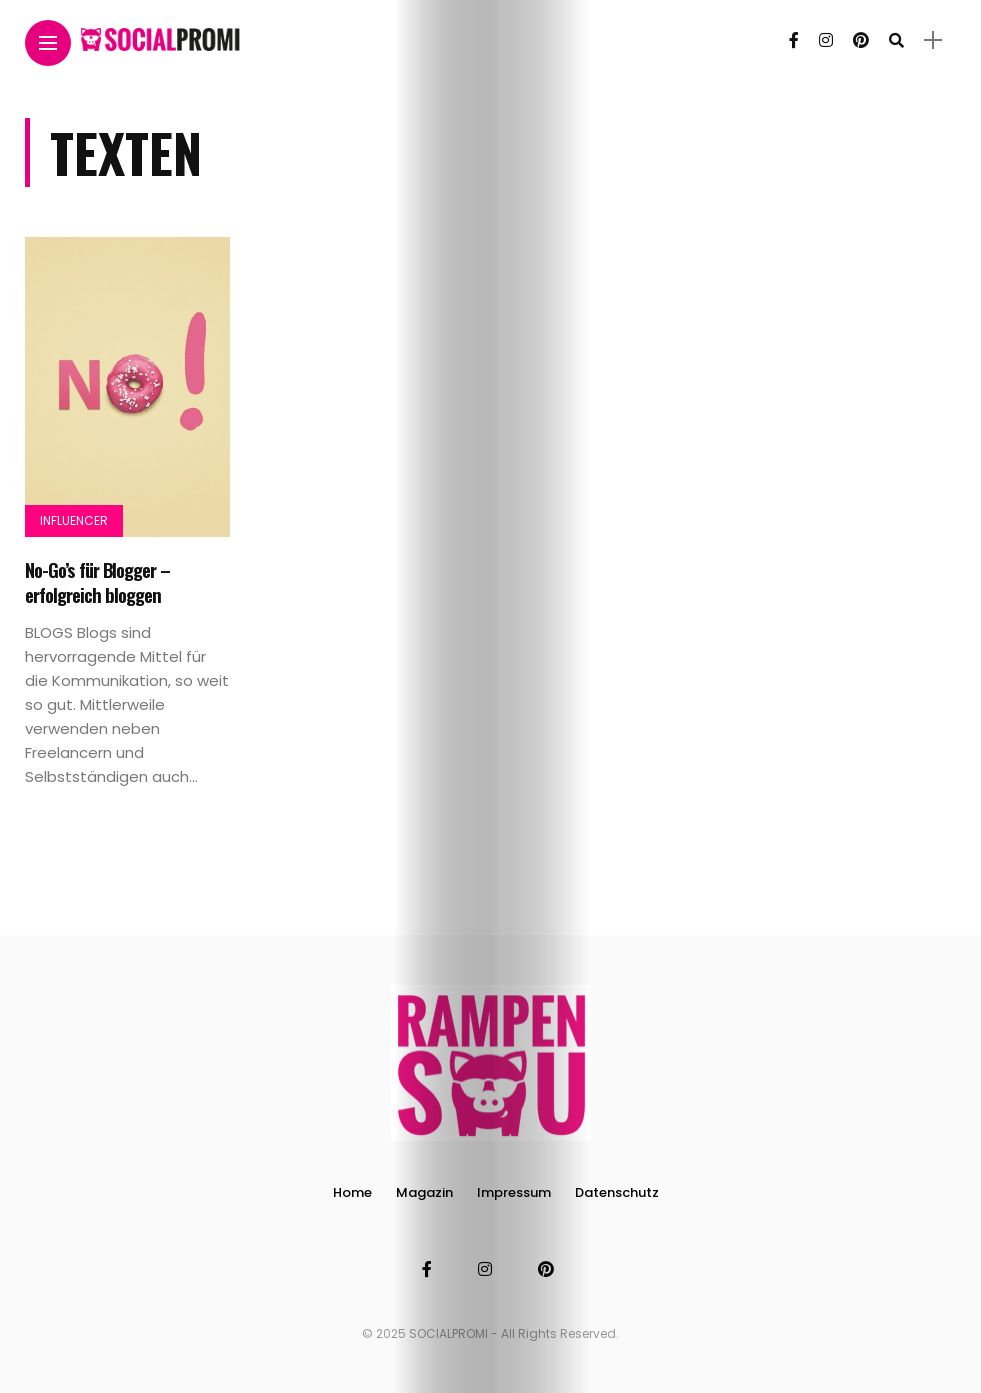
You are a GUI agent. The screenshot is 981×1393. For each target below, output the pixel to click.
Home (352, 1192)
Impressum (514, 1192)
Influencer (74, 520)
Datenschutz (617, 1192)
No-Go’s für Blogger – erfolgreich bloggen (97, 581)
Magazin (424, 1192)
